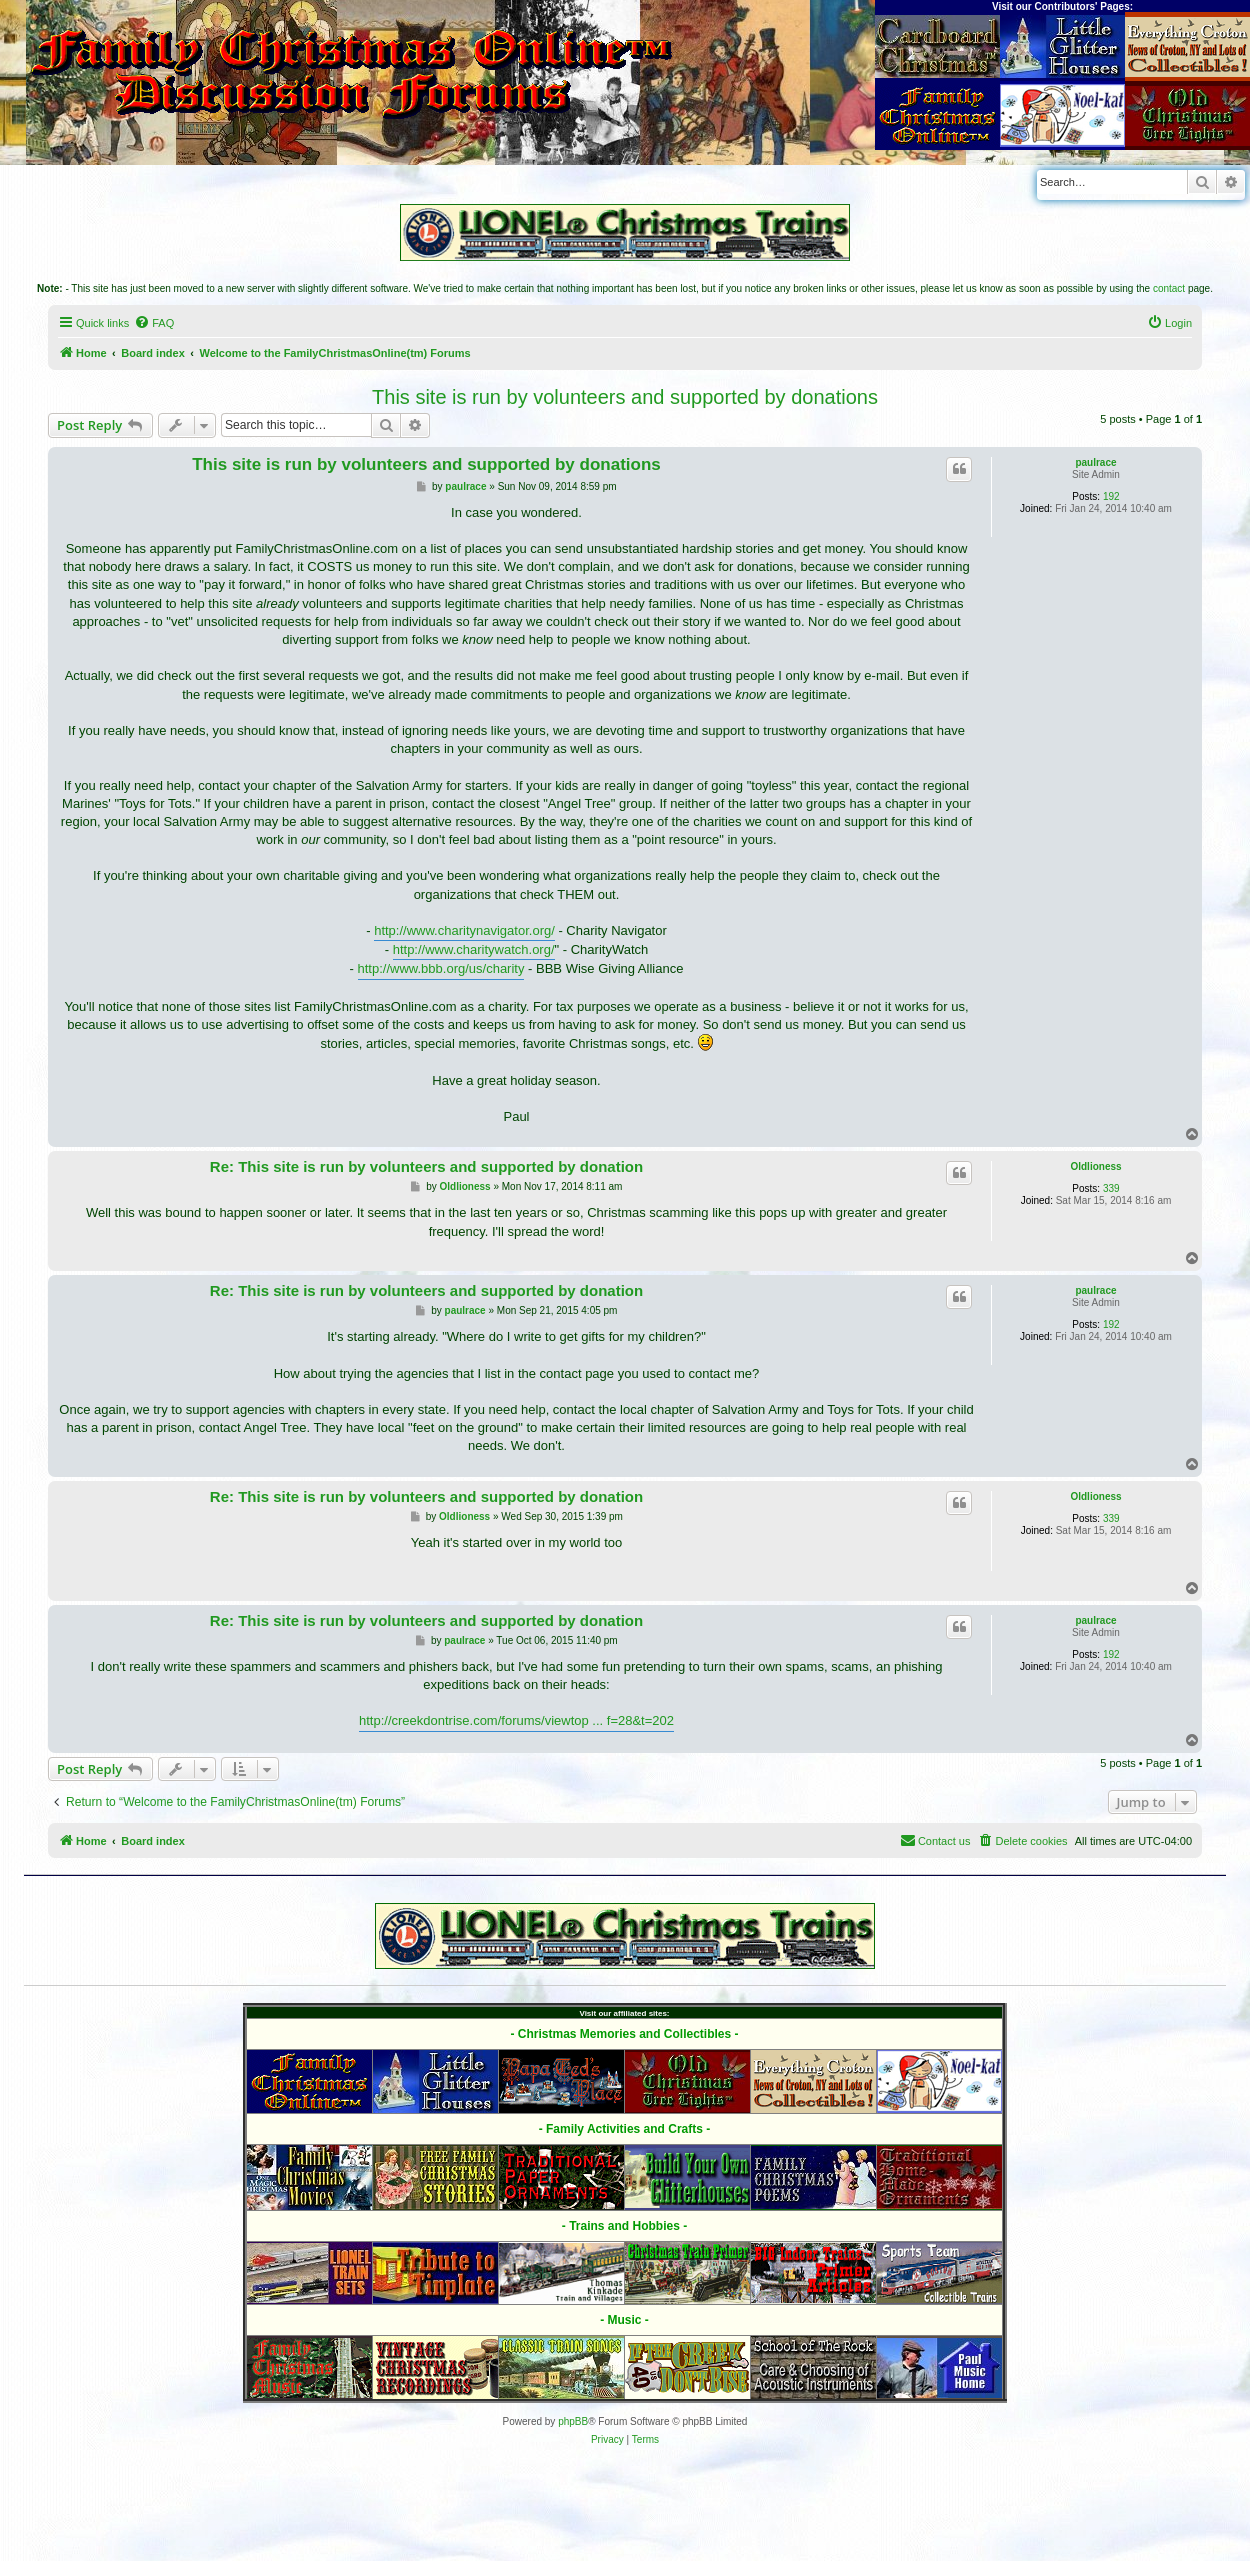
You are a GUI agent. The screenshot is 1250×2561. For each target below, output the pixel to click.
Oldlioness (1095, 1166)
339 (1111, 1188)
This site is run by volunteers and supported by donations (625, 397)
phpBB (573, 2421)
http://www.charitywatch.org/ (474, 949)
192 (1111, 496)
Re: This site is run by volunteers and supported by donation (426, 1166)
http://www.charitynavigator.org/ (464, 930)
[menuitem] (154, 323)
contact (1169, 288)
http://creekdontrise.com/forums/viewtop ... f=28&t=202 (516, 1720)
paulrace (1095, 462)
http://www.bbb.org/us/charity (441, 968)
